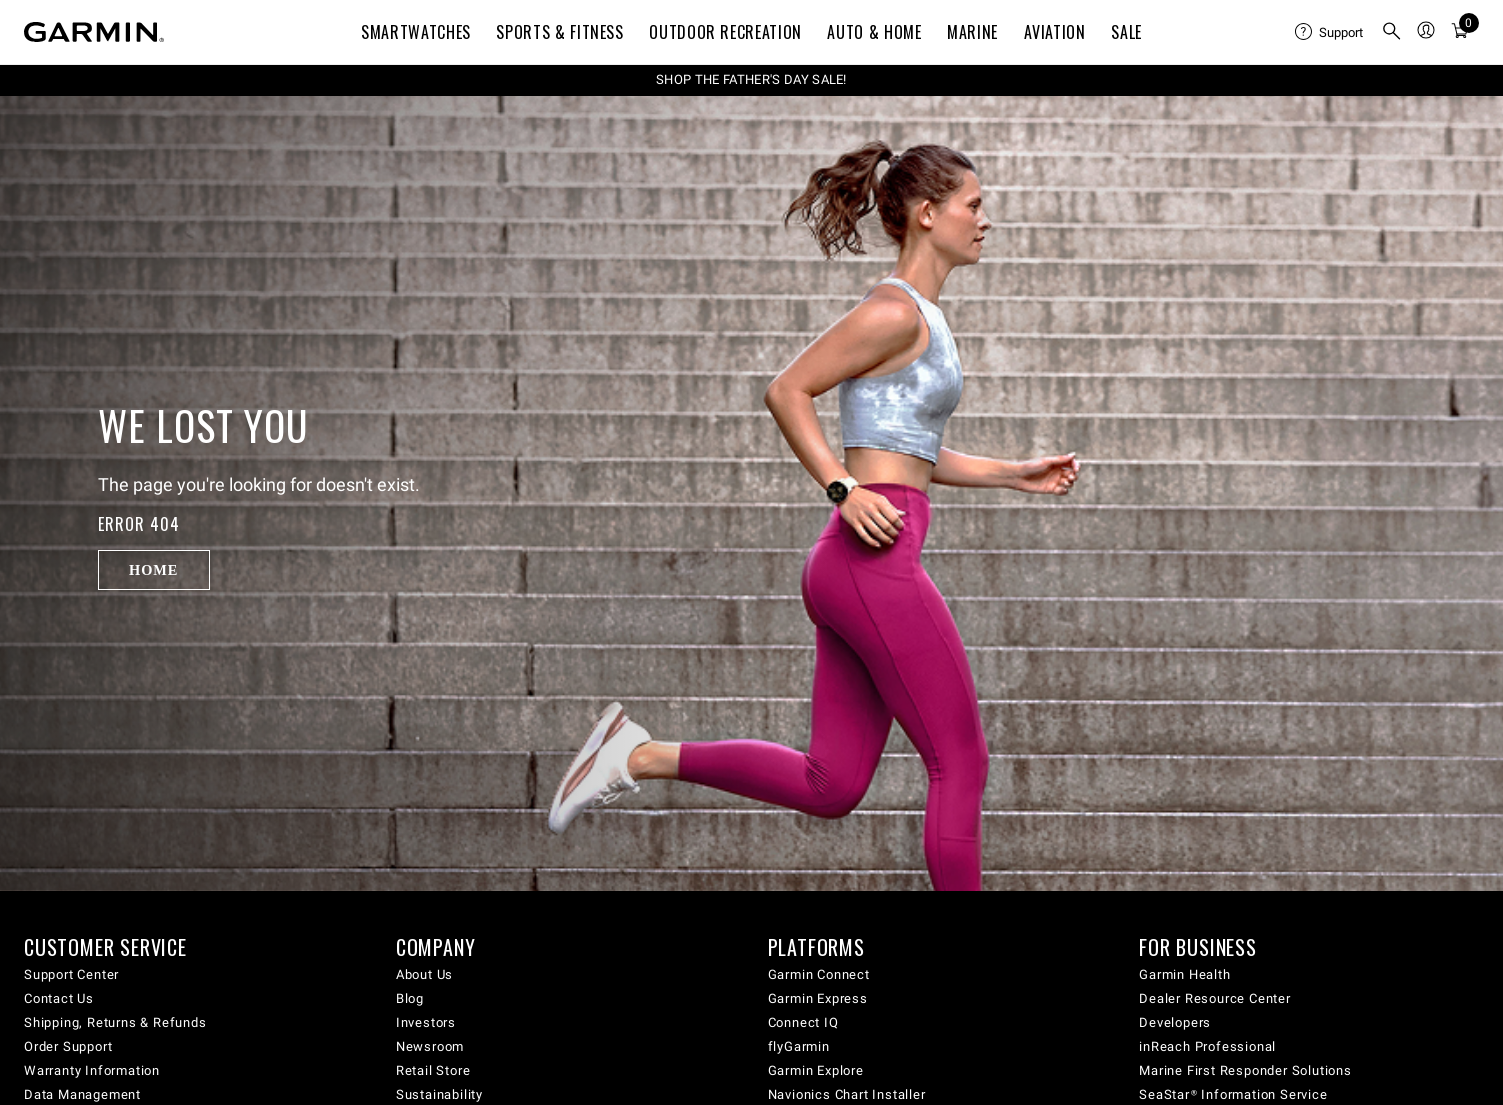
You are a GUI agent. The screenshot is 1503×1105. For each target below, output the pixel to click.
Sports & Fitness (559, 32)
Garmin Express (818, 998)
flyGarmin (799, 1046)
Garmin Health (1184, 974)
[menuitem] (1330, 32)
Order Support (68, 1046)
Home (153, 570)
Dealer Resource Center (1215, 998)
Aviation (1055, 32)
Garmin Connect (819, 974)
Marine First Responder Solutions (1245, 1070)
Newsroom (430, 1046)
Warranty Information (92, 1070)
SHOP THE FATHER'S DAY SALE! (751, 79)
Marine (972, 32)
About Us (424, 974)
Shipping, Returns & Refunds (115, 1022)
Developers (1175, 1022)
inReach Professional (1207, 1046)
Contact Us (59, 998)
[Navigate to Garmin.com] (94, 32)
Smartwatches (416, 32)
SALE (1126, 32)
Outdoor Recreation (725, 32)
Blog (410, 998)
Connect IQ (803, 1022)
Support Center (71, 974)
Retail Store (433, 1070)
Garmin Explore (816, 1070)
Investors (426, 1022)
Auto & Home (874, 32)
